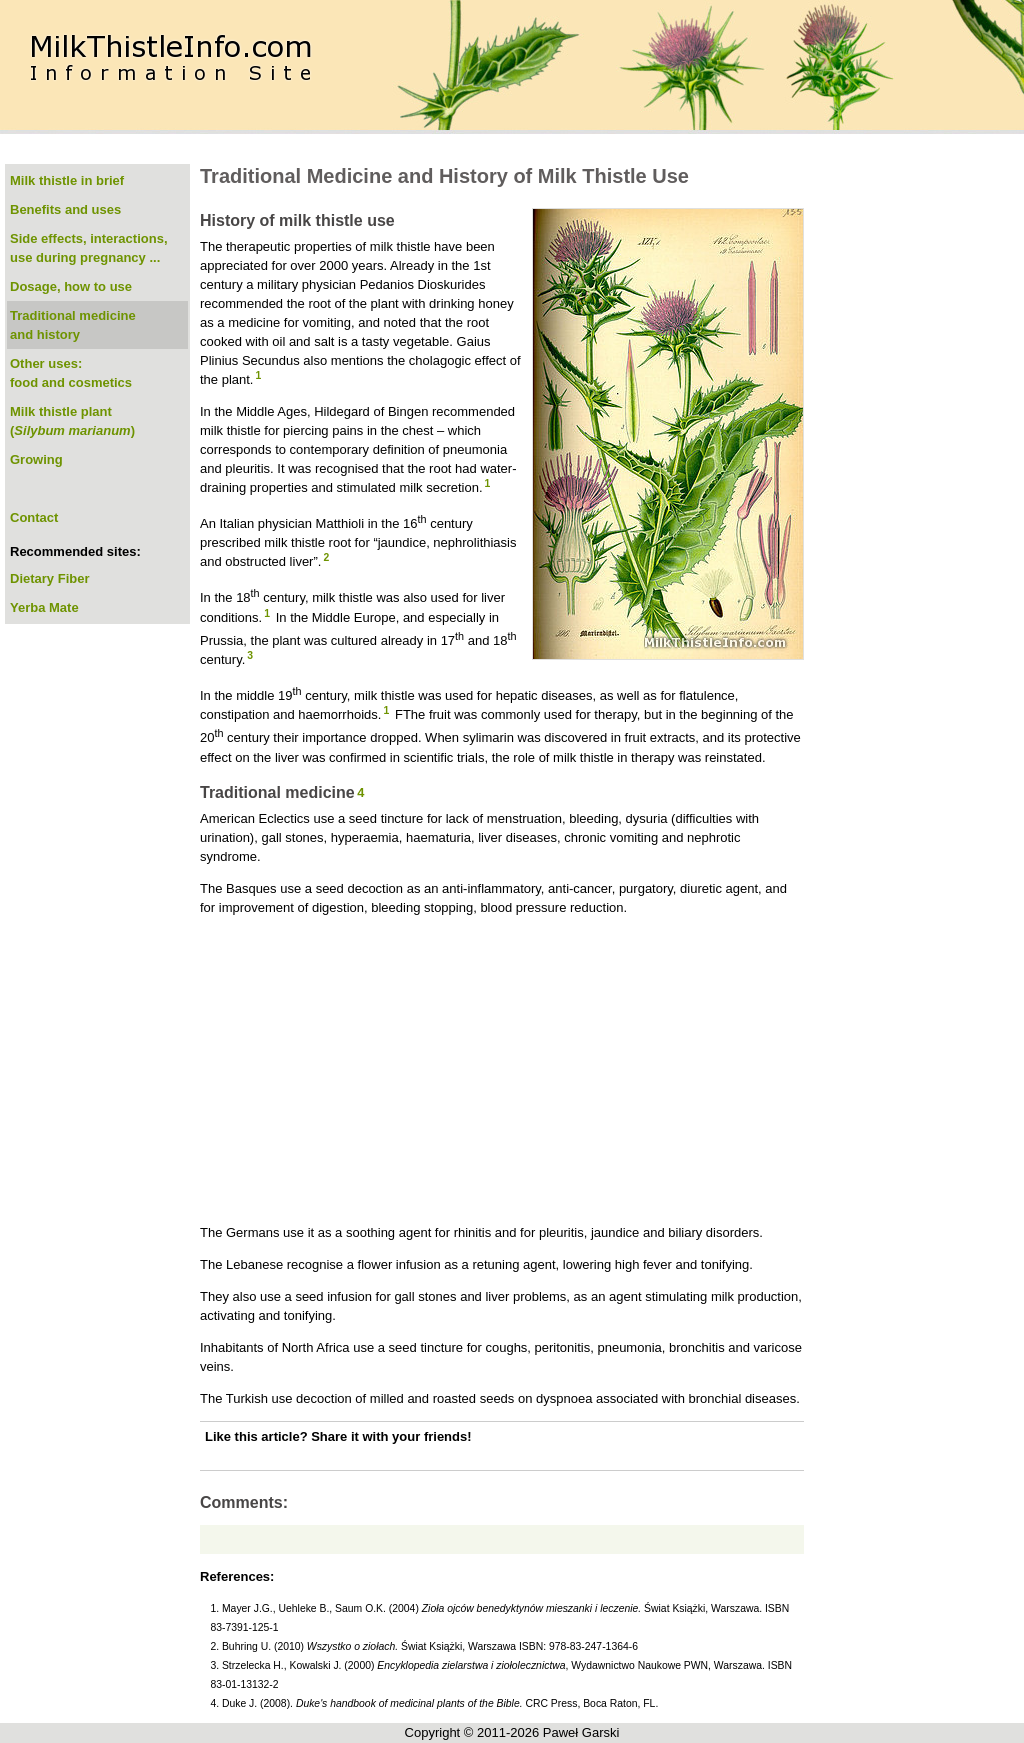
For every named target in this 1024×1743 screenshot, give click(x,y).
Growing (36, 459)
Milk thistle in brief (67, 180)
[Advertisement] (502, 1070)
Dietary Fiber (49, 578)
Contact (34, 517)
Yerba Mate (44, 607)
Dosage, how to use (71, 286)
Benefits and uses (65, 209)
